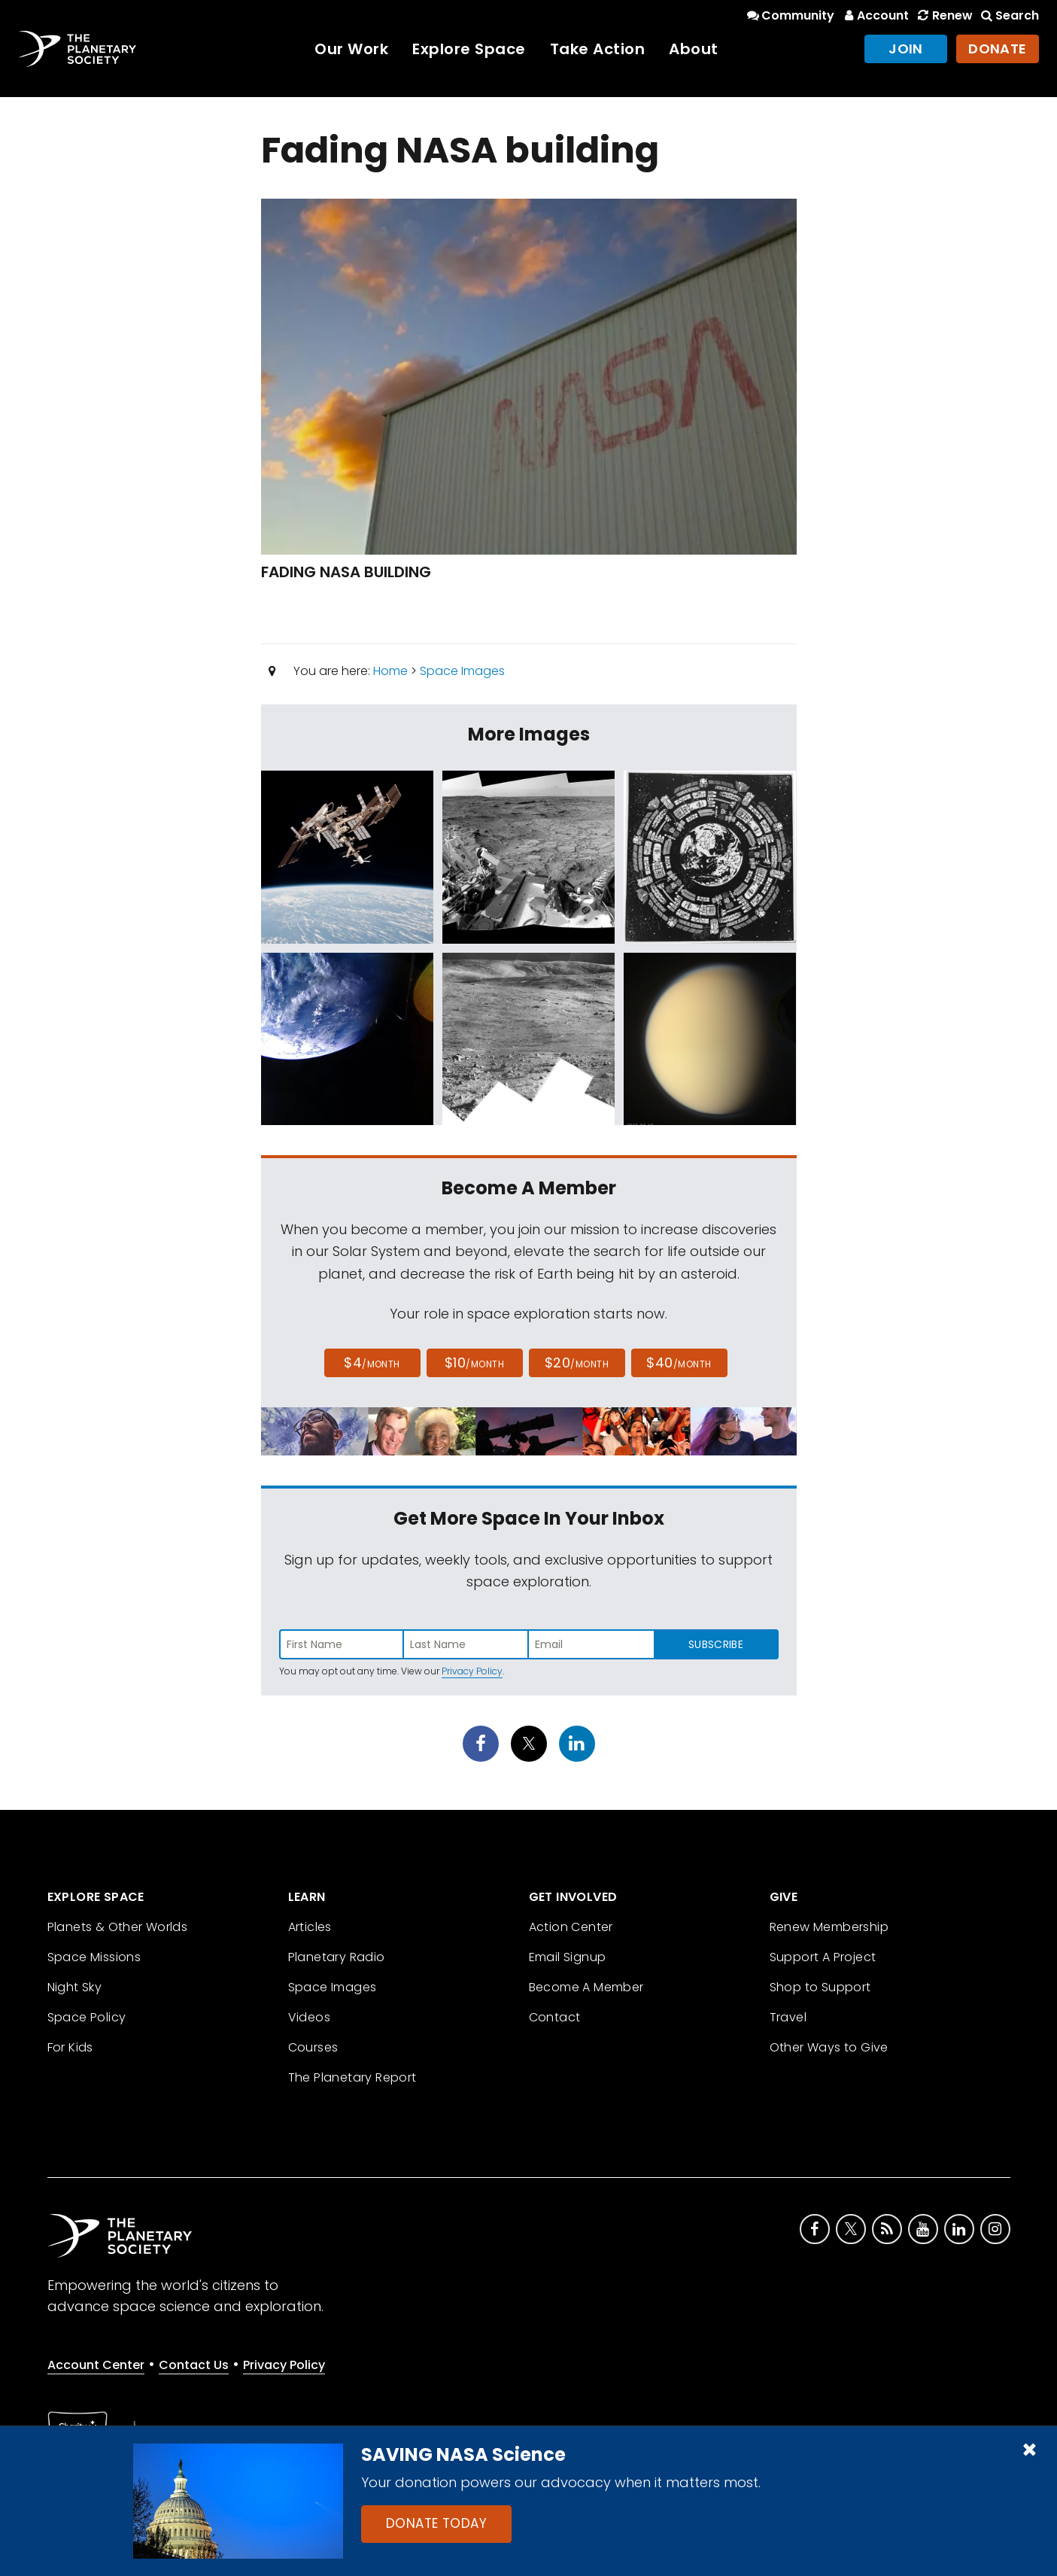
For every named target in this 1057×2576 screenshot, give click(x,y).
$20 (577, 1362)
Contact (555, 2017)
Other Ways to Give (829, 2047)
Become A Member (586, 1987)
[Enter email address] (591, 1644)
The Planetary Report (352, 2077)
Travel (788, 2017)
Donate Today (436, 2523)
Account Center (95, 2365)
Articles (310, 1927)
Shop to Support (820, 1987)
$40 (678, 1362)
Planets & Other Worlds (117, 1927)
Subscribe (715, 1644)
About (693, 48)
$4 (372, 1362)
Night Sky (74, 1987)
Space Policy (86, 2017)
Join (905, 48)
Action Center (571, 1927)
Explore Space (469, 48)
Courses (313, 2047)
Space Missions (94, 1957)
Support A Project (823, 1957)
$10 (474, 1362)
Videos (309, 2017)
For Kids (70, 2047)
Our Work (351, 48)
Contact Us (194, 2365)
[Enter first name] (341, 1644)
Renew (943, 15)
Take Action (597, 48)
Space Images (462, 671)
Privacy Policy (472, 1671)
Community (789, 15)
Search (1009, 15)
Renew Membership (829, 1927)
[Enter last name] (466, 1644)
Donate (997, 48)
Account (874, 15)
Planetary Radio (336, 1957)
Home (390, 671)
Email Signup (567, 1957)
